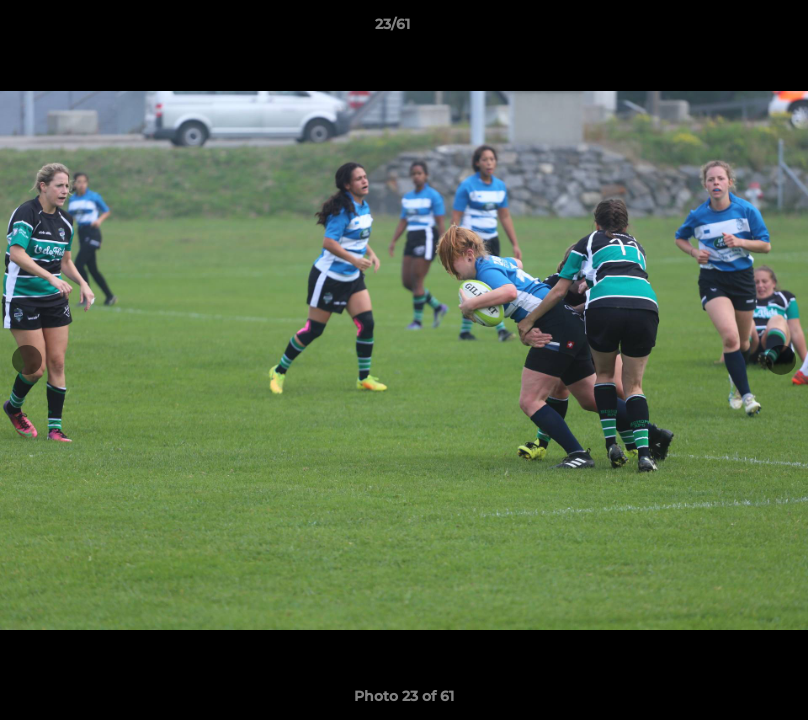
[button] (724, 29)
